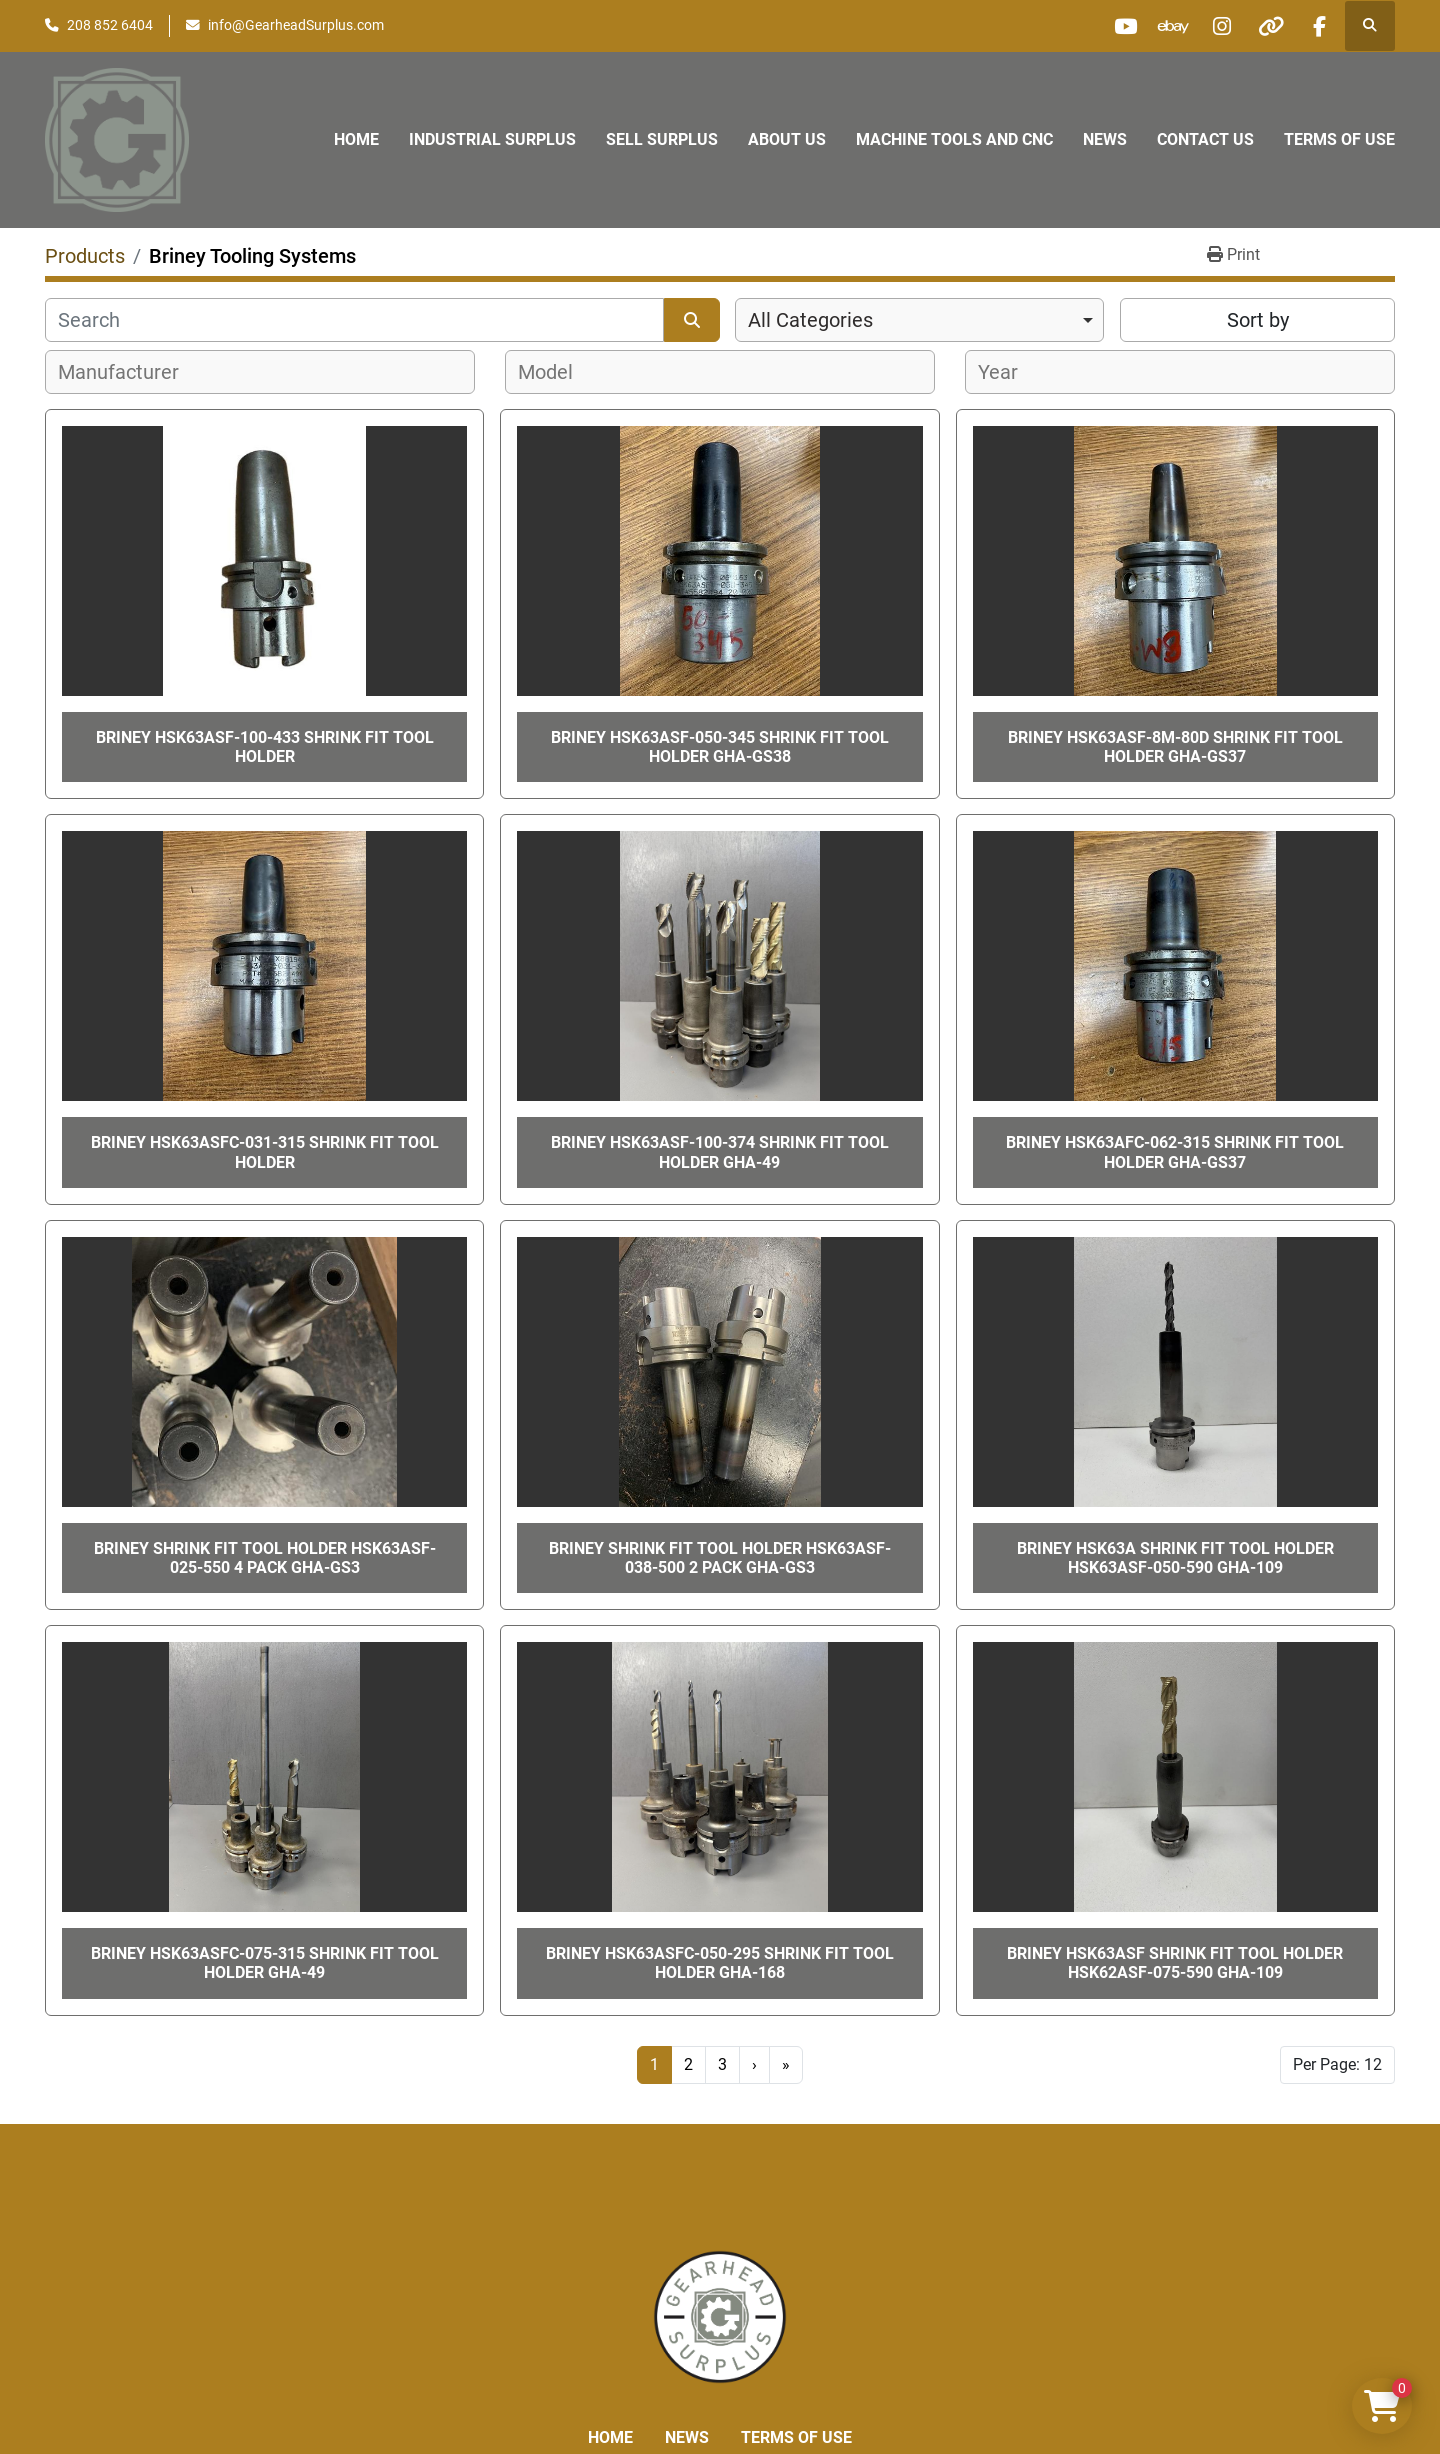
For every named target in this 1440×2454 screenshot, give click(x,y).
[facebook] (1318, 26)
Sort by (1258, 320)
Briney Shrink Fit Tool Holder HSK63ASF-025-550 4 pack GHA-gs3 (265, 1558)
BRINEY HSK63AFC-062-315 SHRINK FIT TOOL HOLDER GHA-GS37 (1175, 1152)
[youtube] (1114, 26)
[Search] (354, 320)
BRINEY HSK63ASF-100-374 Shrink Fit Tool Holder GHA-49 (720, 1152)
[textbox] (129, 372)
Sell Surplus (662, 139)
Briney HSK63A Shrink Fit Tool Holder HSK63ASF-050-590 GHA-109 (1175, 1558)
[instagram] (1216, 26)
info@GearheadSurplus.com (296, 25)
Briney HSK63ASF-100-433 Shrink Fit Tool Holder (265, 747)
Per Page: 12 (1337, 2064)
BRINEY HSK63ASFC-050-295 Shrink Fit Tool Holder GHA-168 (720, 1963)
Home (356, 139)
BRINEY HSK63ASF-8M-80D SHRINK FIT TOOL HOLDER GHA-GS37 (1175, 747)
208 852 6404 (110, 25)
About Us (787, 139)
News (1105, 139)
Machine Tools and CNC (954, 139)
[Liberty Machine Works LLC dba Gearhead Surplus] (720, 2315)
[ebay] (1165, 26)
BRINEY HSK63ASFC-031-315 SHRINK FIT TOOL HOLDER (265, 1152)
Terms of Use (1339, 139)
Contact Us (1205, 139)
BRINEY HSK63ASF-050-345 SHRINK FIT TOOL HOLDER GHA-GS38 (720, 747)
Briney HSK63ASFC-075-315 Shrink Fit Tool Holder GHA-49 (265, 1963)
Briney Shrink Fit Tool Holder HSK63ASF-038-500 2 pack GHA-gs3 (720, 1558)
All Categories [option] (810, 320)
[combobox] (919, 320)
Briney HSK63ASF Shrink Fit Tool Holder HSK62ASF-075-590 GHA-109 (1175, 1963)
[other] (1267, 26)
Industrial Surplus (492, 139)
